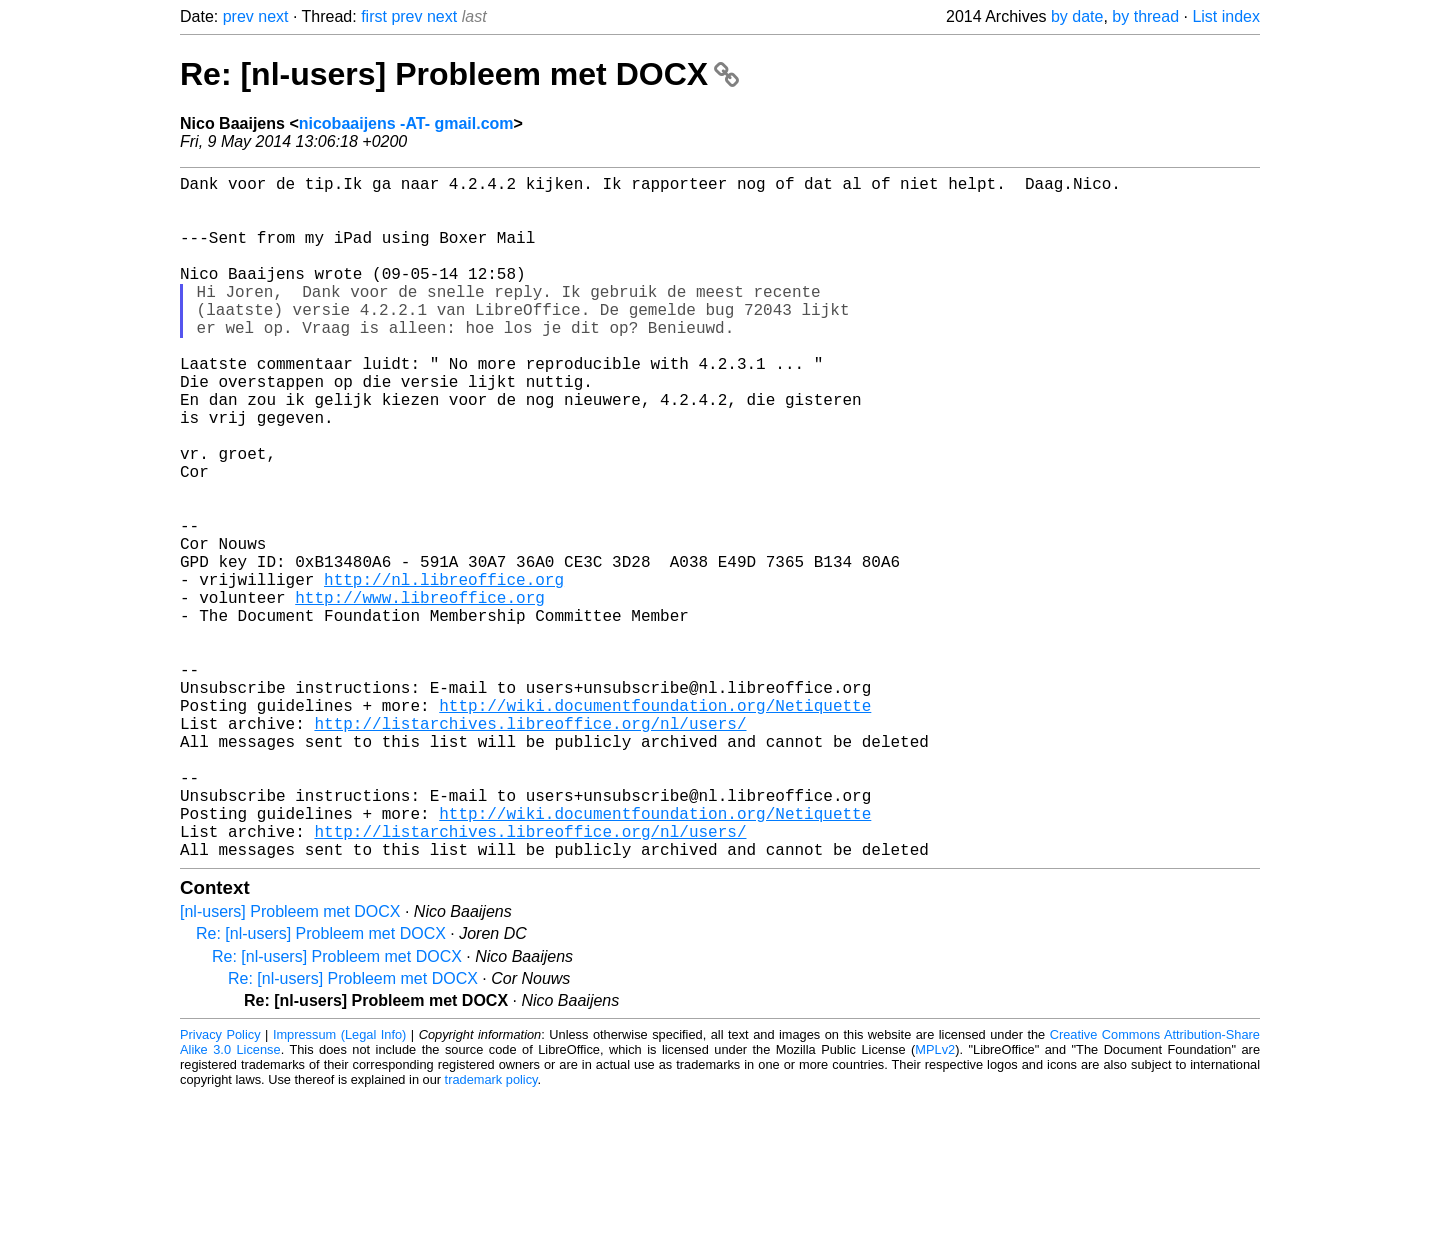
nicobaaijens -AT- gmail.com (406, 123)
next (273, 16)
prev (238, 16)
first (374, 16)
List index (1226, 16)
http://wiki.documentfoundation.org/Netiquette (655, 825)
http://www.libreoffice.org (420, 693)
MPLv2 (935, 1201)
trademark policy (491, 1231)
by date (1077, 16)
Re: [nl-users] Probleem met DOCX (459, 74)
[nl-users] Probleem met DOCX (290, 1063)
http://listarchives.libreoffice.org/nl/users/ (530, 847)
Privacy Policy (220, 1186)
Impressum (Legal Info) (339, 1186)
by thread (1145, 16)
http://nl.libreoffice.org (444, 671)
